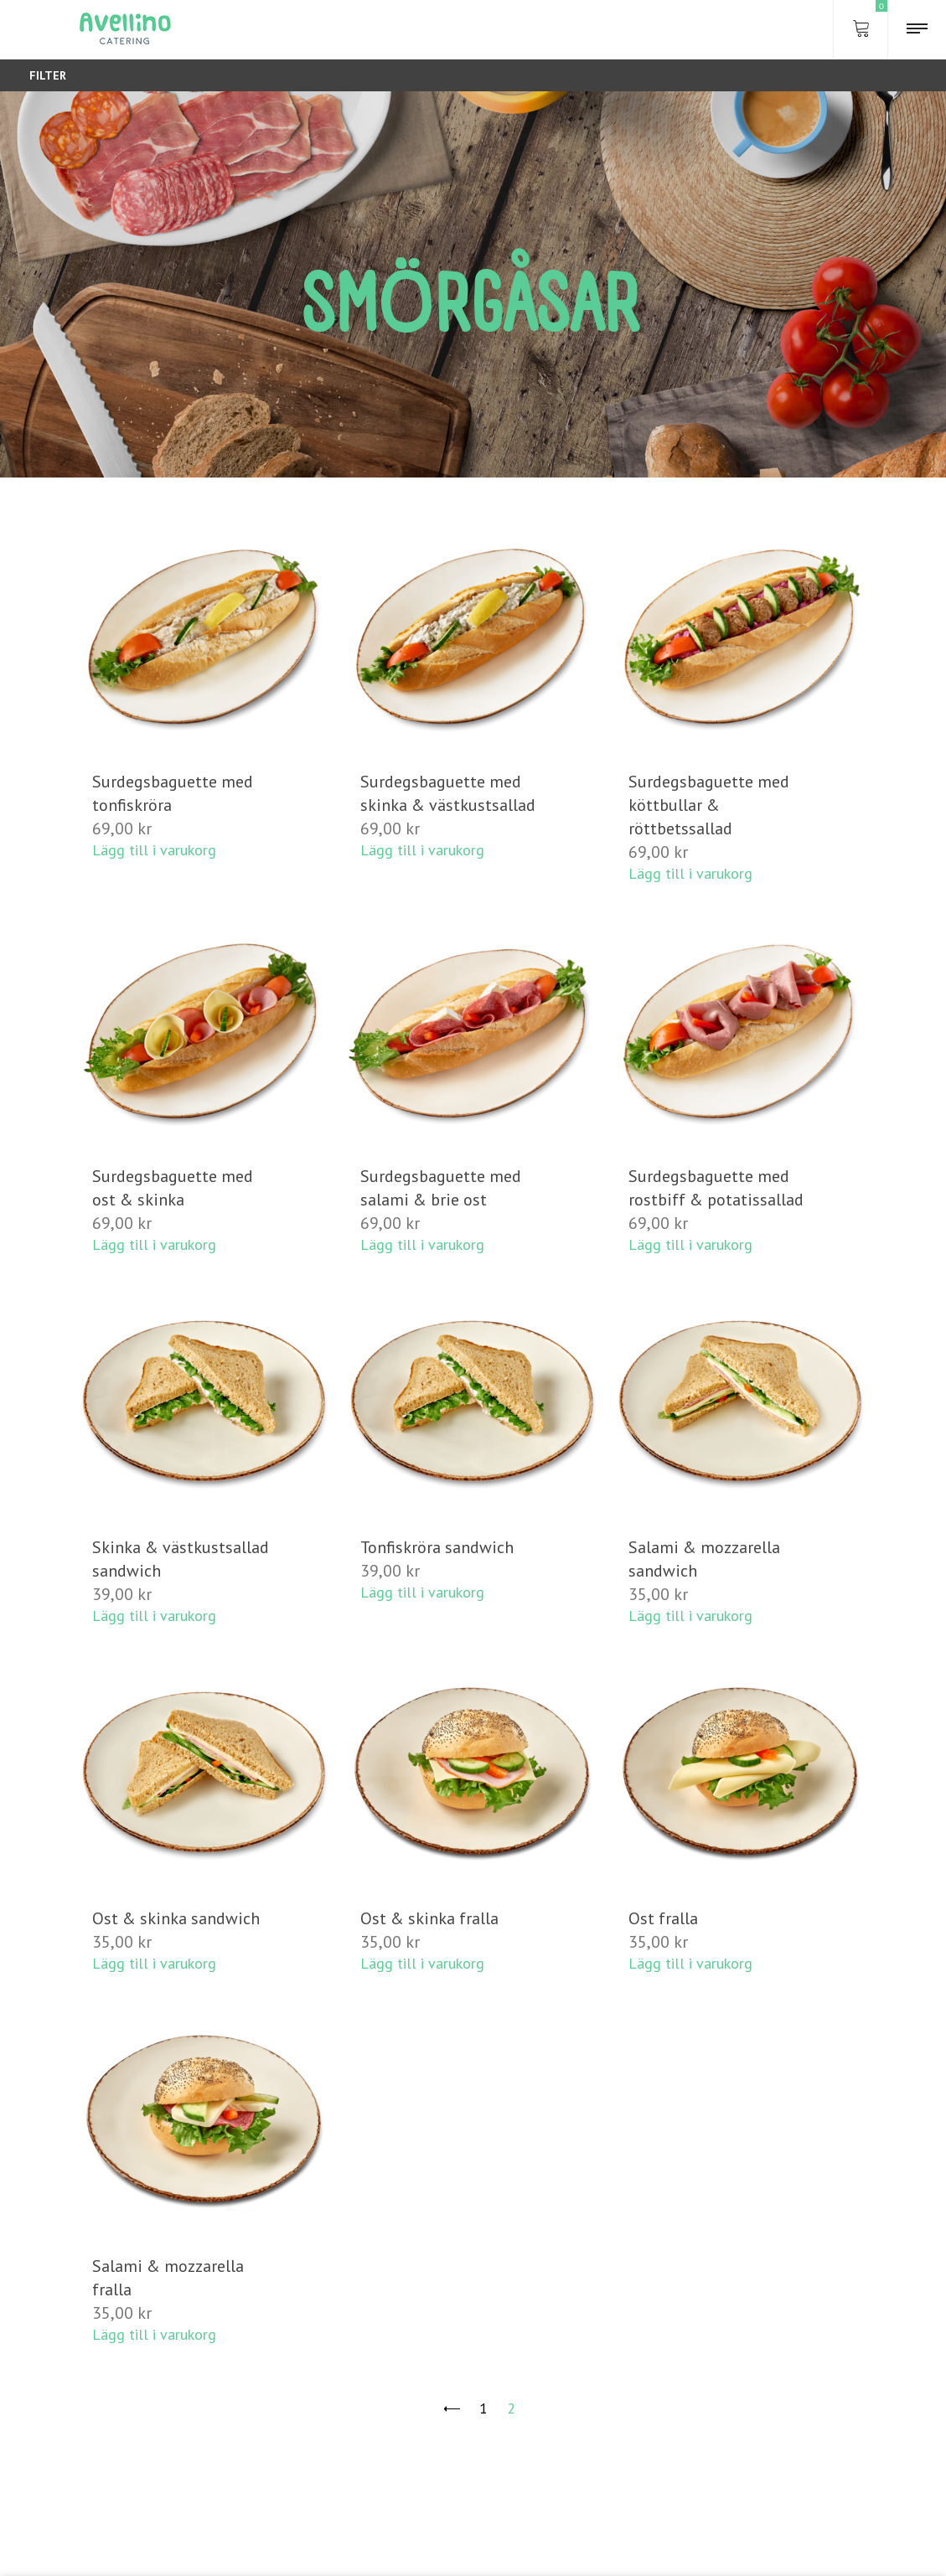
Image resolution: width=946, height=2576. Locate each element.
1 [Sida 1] (483, 2408)
